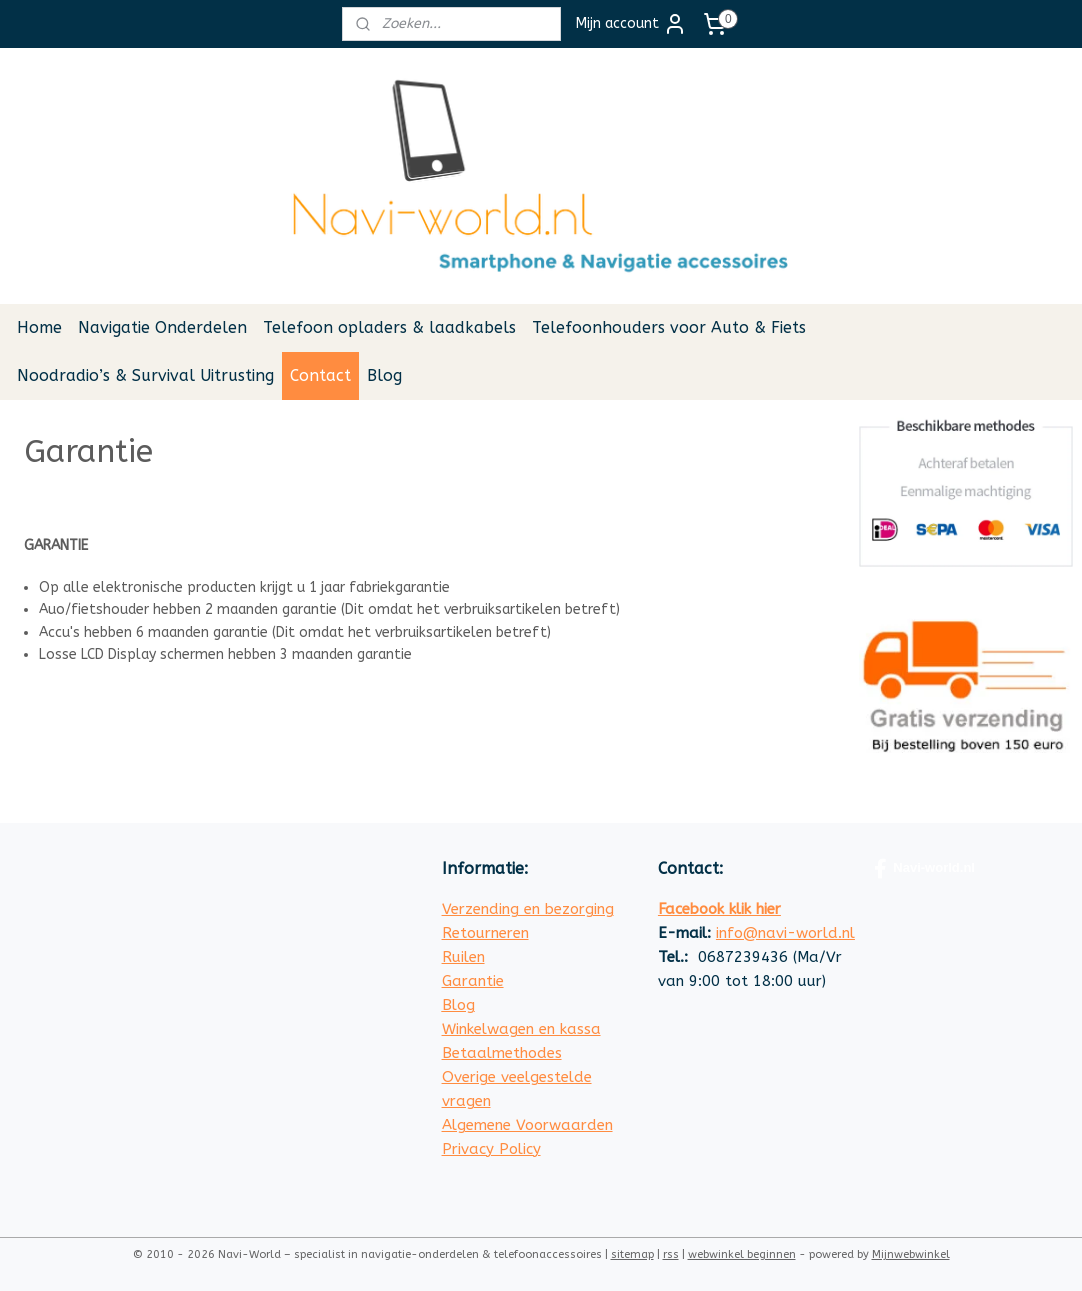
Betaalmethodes (502, 1053)
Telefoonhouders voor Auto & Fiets (669, 327)
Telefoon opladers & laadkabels (389, 327)
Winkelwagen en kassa (521, 1029)
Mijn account (631, 24)
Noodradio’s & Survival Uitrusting (145, 375)
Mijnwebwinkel (911, 1254)
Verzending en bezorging (528, 909)
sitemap (632, 1254)
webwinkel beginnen (742, 1254)
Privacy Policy (491, 1149)
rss (671, 1254)
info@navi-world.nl (785, 933)
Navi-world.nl (924, 869)
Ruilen (463, 957)
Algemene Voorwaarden (527, 1125)
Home (39, 327)
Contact (320, 375)
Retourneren (485, 933)
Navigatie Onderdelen (162, 327)
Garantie (473, 981)
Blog (384, 375)
